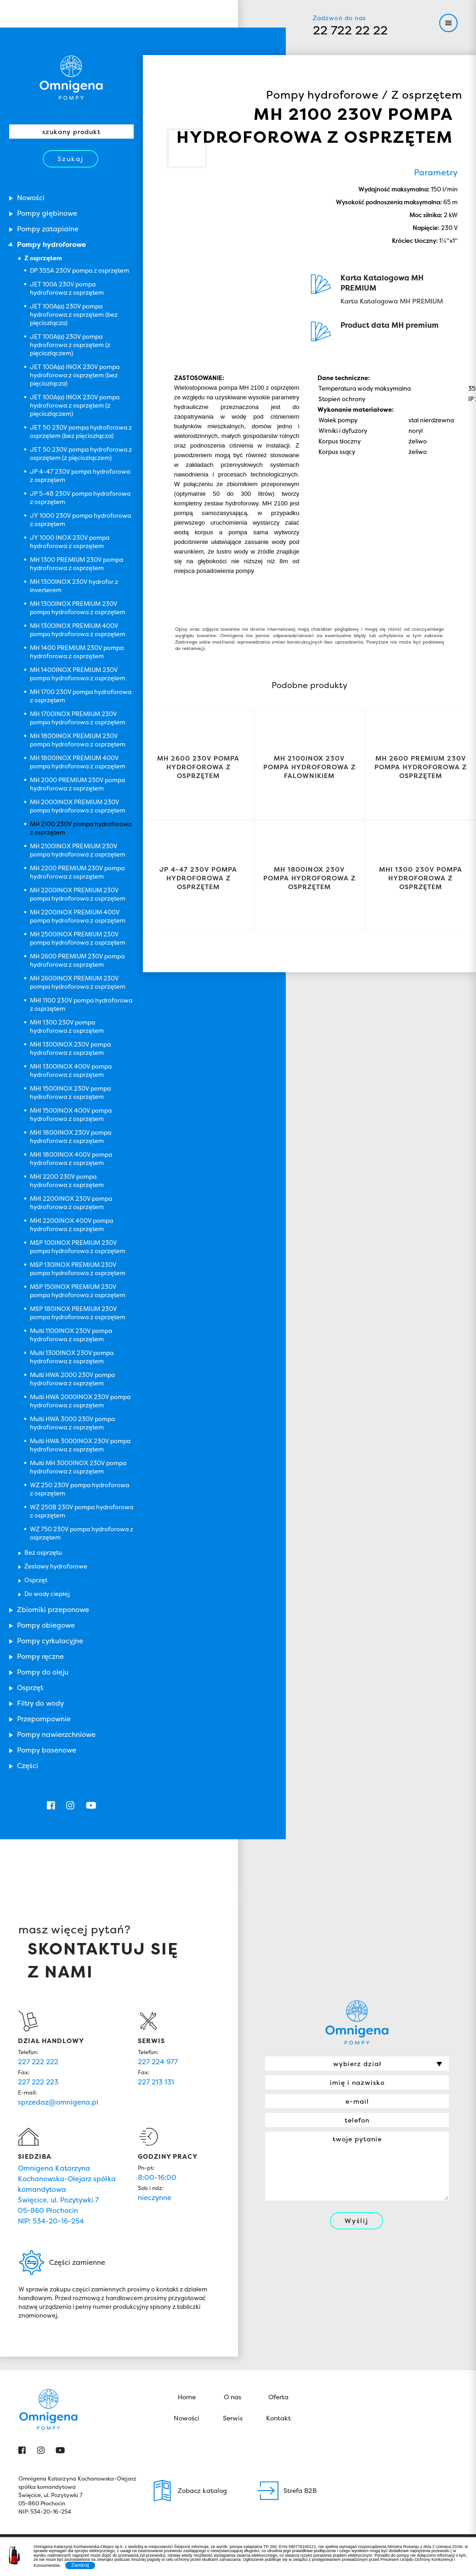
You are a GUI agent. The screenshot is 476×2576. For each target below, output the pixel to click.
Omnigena (71, 77)
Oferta (278, 2396)
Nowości (186, 2418)
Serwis (233, 2418)
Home (187, 2396)
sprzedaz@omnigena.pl (58, 2102)
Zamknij (80, 2565)
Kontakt (278, 2418)
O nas (232, 2396)
